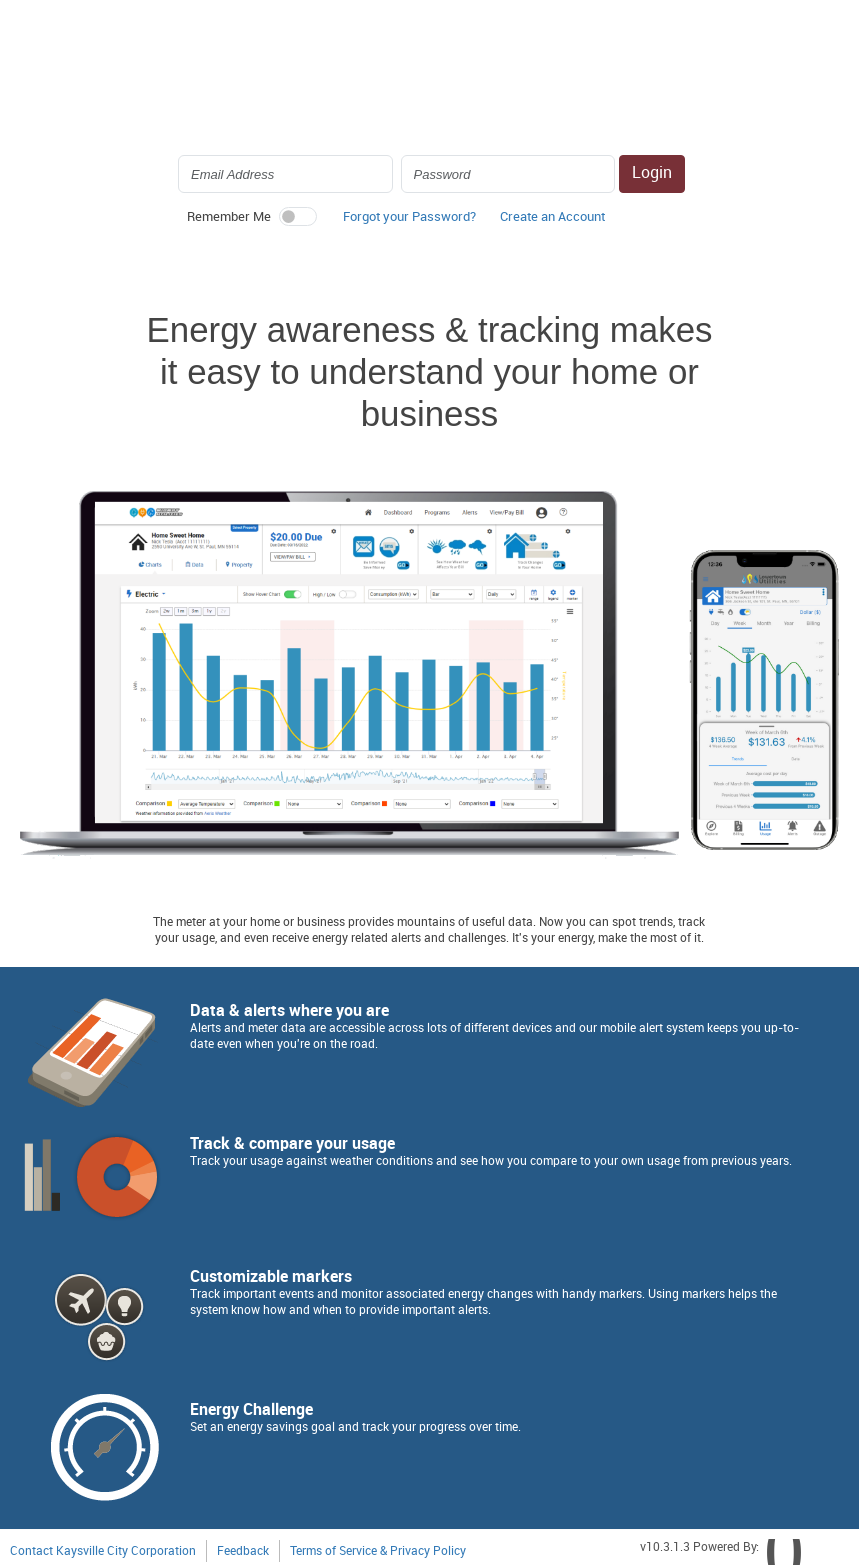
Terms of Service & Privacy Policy (378, 1551)
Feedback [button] (243, 1551)
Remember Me (229, 217)
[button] (552, 222)
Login (652, 173)
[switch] (298, 216)
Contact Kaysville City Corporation (103, 1551)
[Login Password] (508, 174)
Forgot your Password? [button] (409, 217)
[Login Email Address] (285, 174)
